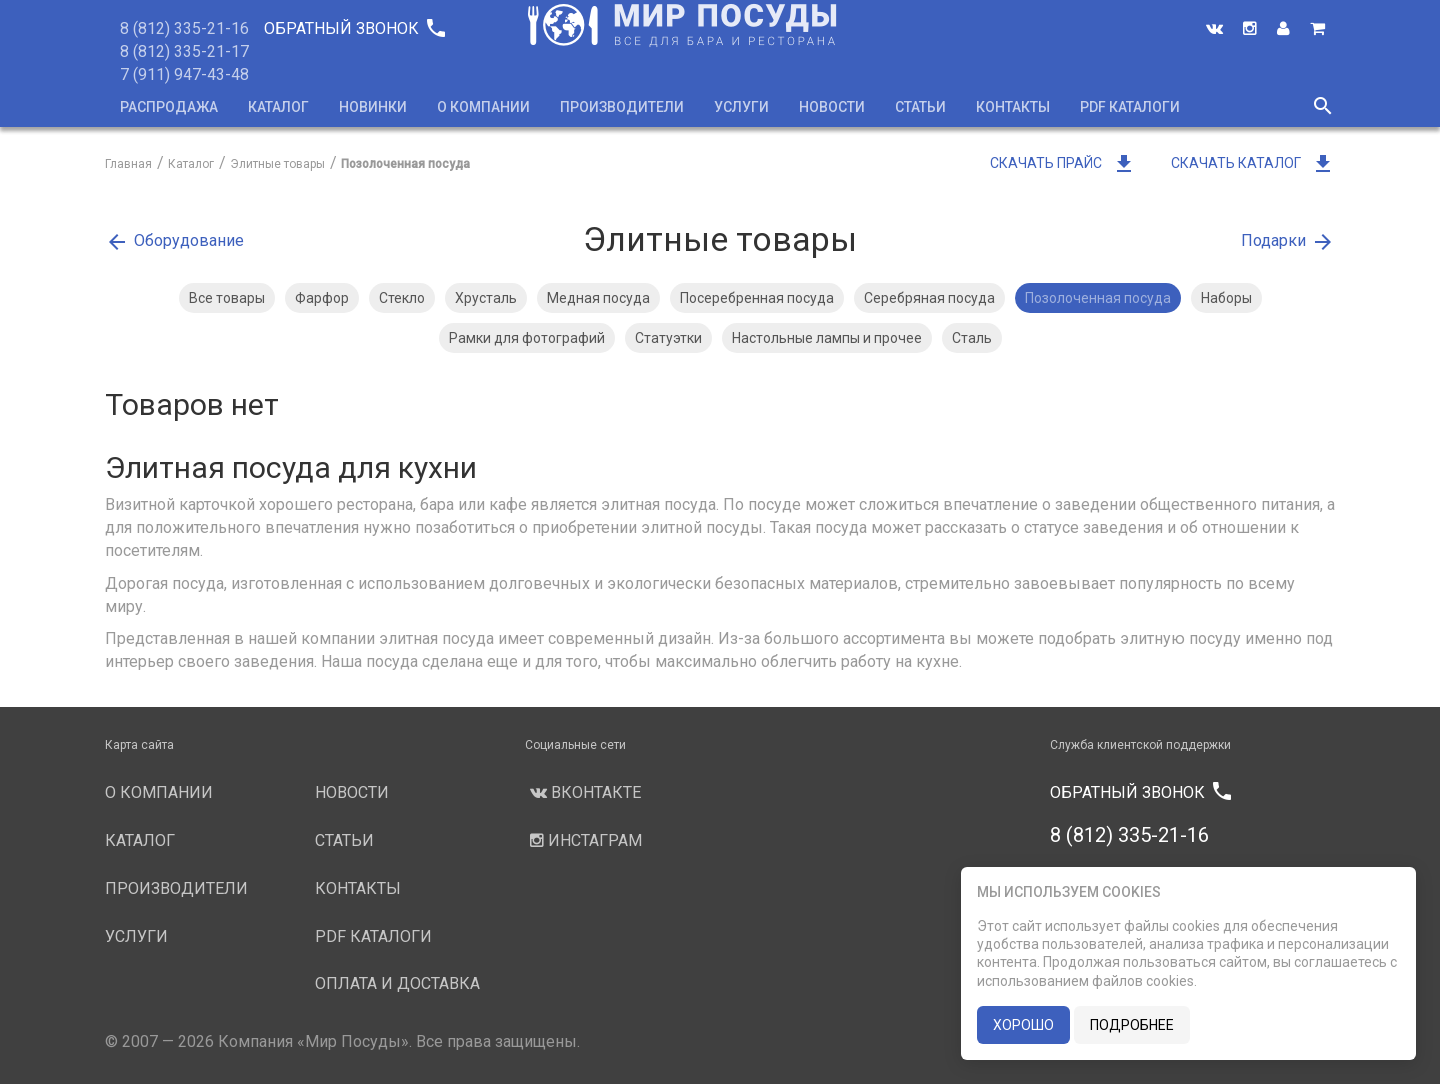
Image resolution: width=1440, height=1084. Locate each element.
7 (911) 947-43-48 (184, 74)
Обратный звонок (354, 28)
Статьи (920, 107)
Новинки (373, 107)
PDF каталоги (1130, 107)
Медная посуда (598, 298)
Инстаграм (583, 840)
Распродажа (169, 107)
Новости (832, 107)
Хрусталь (486, 298)
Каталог (278, 107)
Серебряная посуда (929, 298)
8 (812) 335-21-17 (184, 51)
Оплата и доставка (397, 983)
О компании (483, 107)
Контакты (1013, 107)
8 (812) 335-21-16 (184, 28)
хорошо (1023, 1025)
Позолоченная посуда (1098, 298)
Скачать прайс (1063, 163)
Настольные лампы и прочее (827, 338)
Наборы (1226, 298)
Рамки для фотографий (527, 338)
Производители (622, 107)
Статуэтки (668, 338)
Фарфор (322, 298)
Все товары (227, 298)
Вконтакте (583, 792)
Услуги (741, 107)
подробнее (1132, 1025)
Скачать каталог (1253, 163)
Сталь (972, 338)
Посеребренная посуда (757, 298)
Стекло (402, 298)
